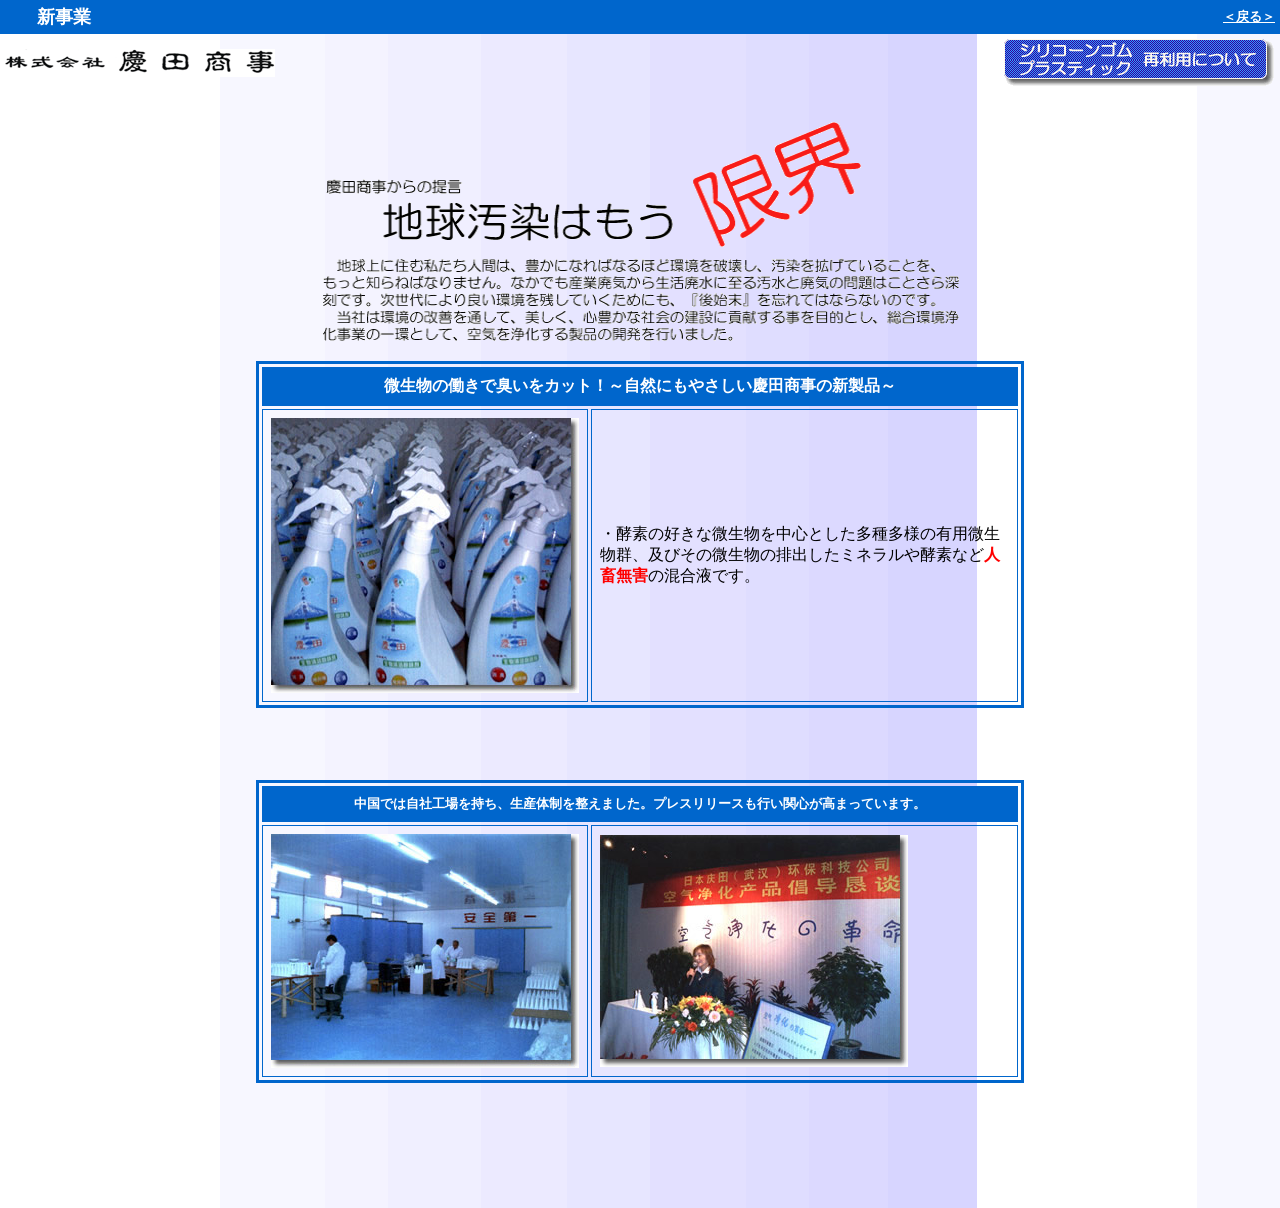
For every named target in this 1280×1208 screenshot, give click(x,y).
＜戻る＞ (1249, 16)
